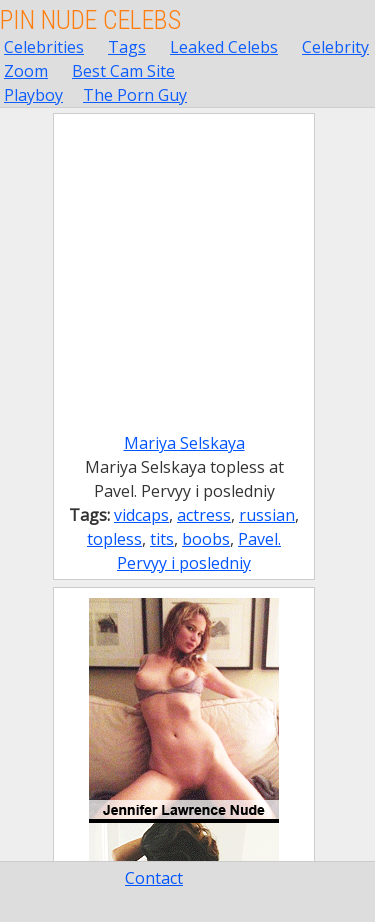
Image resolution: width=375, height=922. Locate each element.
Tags (127, 47)
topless (114, 539)
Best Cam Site (123, 71)
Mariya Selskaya (184, 443)
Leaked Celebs (224, 47)
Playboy (33, 95)
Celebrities (44, 47)
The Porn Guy (135, 95)
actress (204, 515)
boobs (206, 539)
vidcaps (141, 515)
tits (162, 539)
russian (267, 515)
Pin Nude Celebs (90, 20)
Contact (154, 878)
